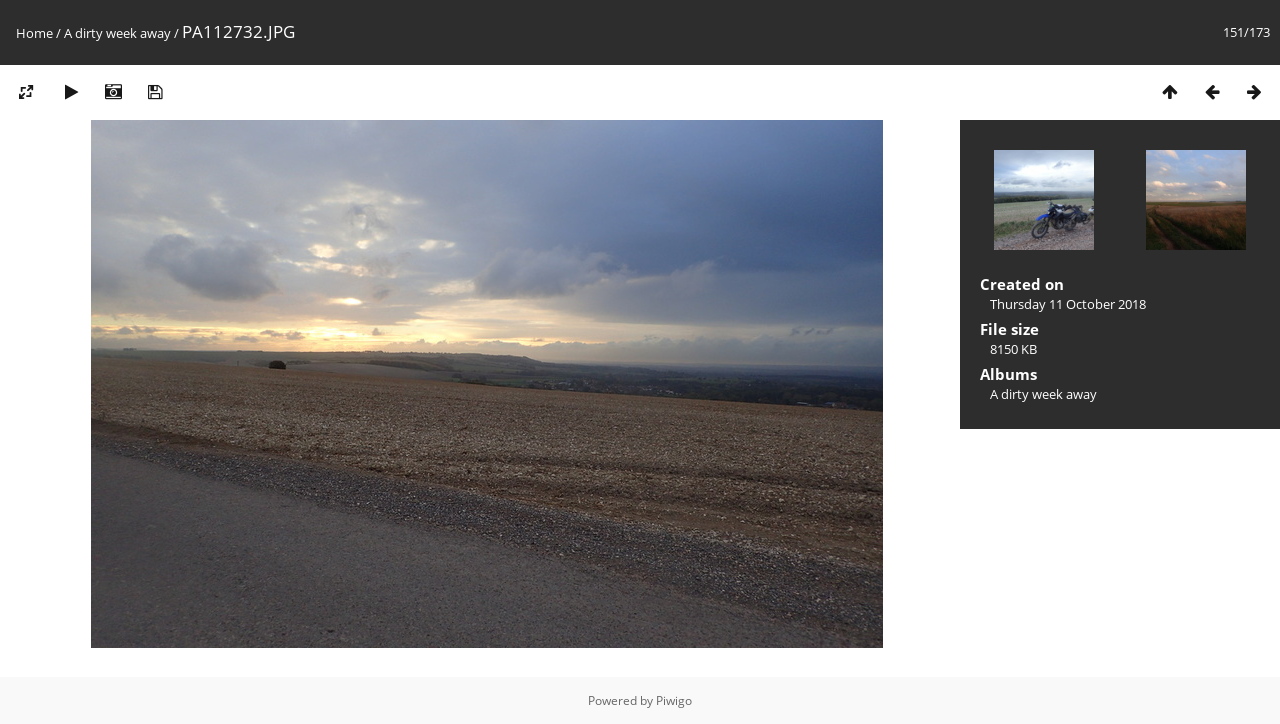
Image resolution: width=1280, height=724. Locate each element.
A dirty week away (117, 33)
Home (34, 33)
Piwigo (674, 700)
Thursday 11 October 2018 (1068, 304)
